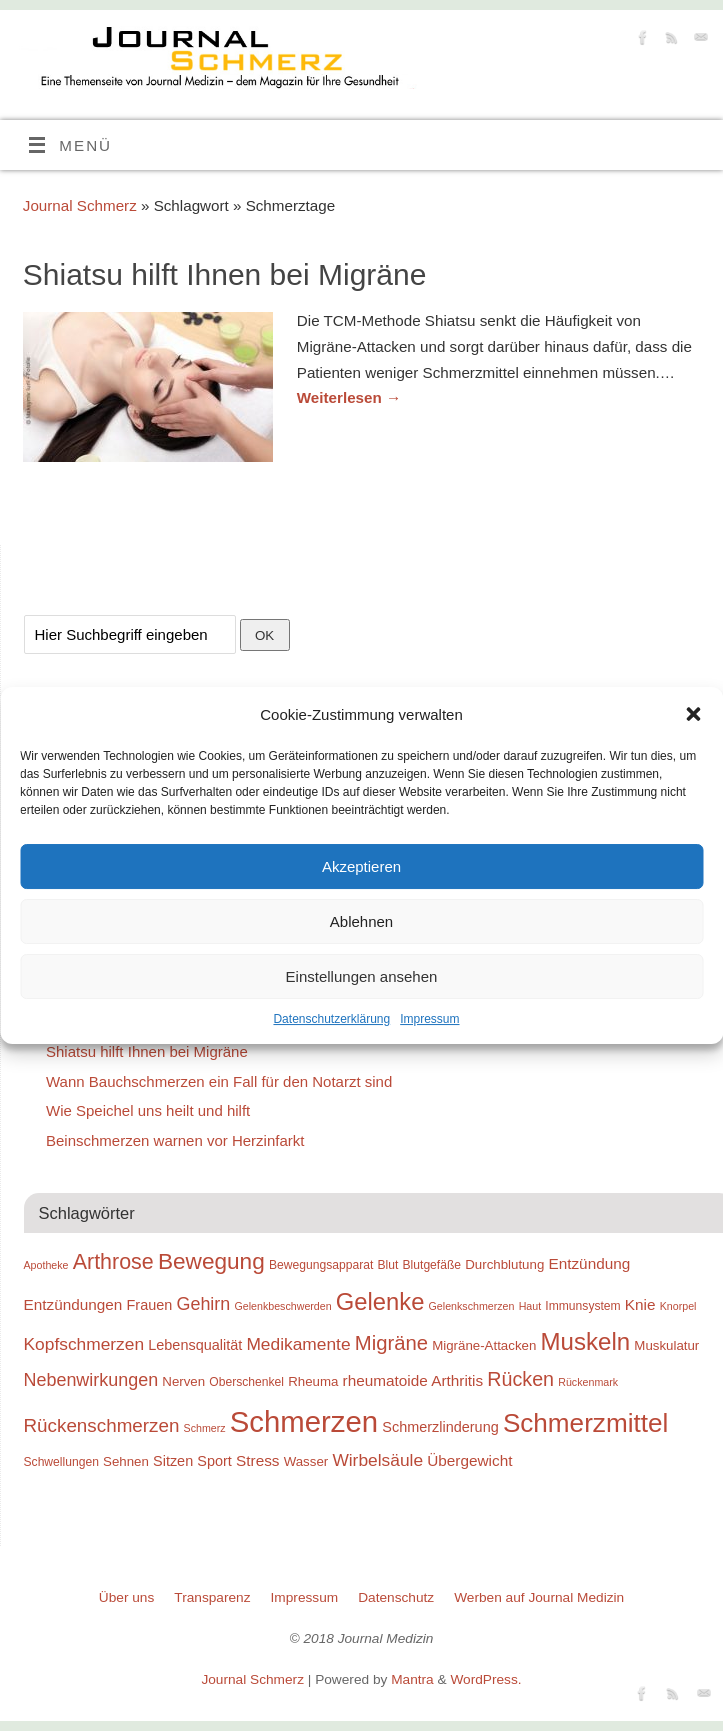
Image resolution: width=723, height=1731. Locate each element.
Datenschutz (396, 1597)
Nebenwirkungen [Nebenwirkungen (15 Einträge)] (91, 1380)
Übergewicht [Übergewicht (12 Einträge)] (469, 1460)
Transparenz (212, 1597)
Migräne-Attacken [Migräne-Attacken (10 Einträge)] (484, 1345)
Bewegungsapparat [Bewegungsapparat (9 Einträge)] (321, 1265)
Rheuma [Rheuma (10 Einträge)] (313, 1381)
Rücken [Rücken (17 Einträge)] (520, 1379)
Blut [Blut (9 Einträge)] (387, 1265)
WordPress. (485, 1679)
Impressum (429, 1019)
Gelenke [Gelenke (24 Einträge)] (380, 1301)
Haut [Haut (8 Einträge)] (530, 1306)
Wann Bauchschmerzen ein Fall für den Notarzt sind (219, 1081)
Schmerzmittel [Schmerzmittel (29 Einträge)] (585, 1423)
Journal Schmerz (80, 205)
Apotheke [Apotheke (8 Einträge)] (46, 1265)
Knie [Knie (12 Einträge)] (640, 1304)
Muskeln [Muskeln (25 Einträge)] (585, 1341)
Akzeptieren (361, 866)
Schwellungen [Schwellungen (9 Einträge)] (61, 1462)
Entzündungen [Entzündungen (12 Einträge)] (73, 1304)
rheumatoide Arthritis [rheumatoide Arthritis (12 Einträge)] (413, 1380)
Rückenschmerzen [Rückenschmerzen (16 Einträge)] (102, 1425)
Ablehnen (361, 921)
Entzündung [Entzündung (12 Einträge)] (589, 1263)
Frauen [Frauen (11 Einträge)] (150, 1305)
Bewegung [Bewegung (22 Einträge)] (211, 1261)
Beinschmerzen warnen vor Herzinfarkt (175, 1140)
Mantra (412, 1679)
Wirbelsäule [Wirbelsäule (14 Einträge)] (377, 1460)
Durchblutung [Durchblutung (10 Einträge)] (504, 1264)
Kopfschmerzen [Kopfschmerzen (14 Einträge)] (84, 1344)
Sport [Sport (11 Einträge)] (214, 1461)
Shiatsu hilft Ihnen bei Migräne (225, 274)
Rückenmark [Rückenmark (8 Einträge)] (588, 1382)
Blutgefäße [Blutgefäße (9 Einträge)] (432, 1265)
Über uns (126, 1597)
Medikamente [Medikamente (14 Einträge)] (298, 1344)
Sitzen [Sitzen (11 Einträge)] (173, 1461)
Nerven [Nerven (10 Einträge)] (183, 1381)
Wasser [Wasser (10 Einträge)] (306, 1461)
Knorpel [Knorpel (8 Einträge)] (678, 1306)
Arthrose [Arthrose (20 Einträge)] (113, 1262)
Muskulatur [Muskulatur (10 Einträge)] (666, 1345)
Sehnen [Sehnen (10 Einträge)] (126, 1461)
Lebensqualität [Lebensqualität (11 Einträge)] (195, 1345)
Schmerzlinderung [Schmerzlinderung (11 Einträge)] (440, 1427)
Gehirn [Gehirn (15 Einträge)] (203, 1304)
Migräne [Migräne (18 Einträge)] (391, 1343)
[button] (693, 714)
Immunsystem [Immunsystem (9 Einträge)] (582, 1306)
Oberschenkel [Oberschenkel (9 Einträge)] (246, 1382)
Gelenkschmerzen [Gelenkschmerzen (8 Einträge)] (472, 1306)
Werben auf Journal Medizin (539, 1597)
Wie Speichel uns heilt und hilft (148, 1110)
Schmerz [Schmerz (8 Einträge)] (205, 1428)
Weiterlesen (349, 397)
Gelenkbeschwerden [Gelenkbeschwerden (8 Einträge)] (282, 1306)
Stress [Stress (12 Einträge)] (257, 1460)
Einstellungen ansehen (362, 976)
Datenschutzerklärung (331, 1019)
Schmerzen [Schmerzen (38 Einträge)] (304, 1421)
